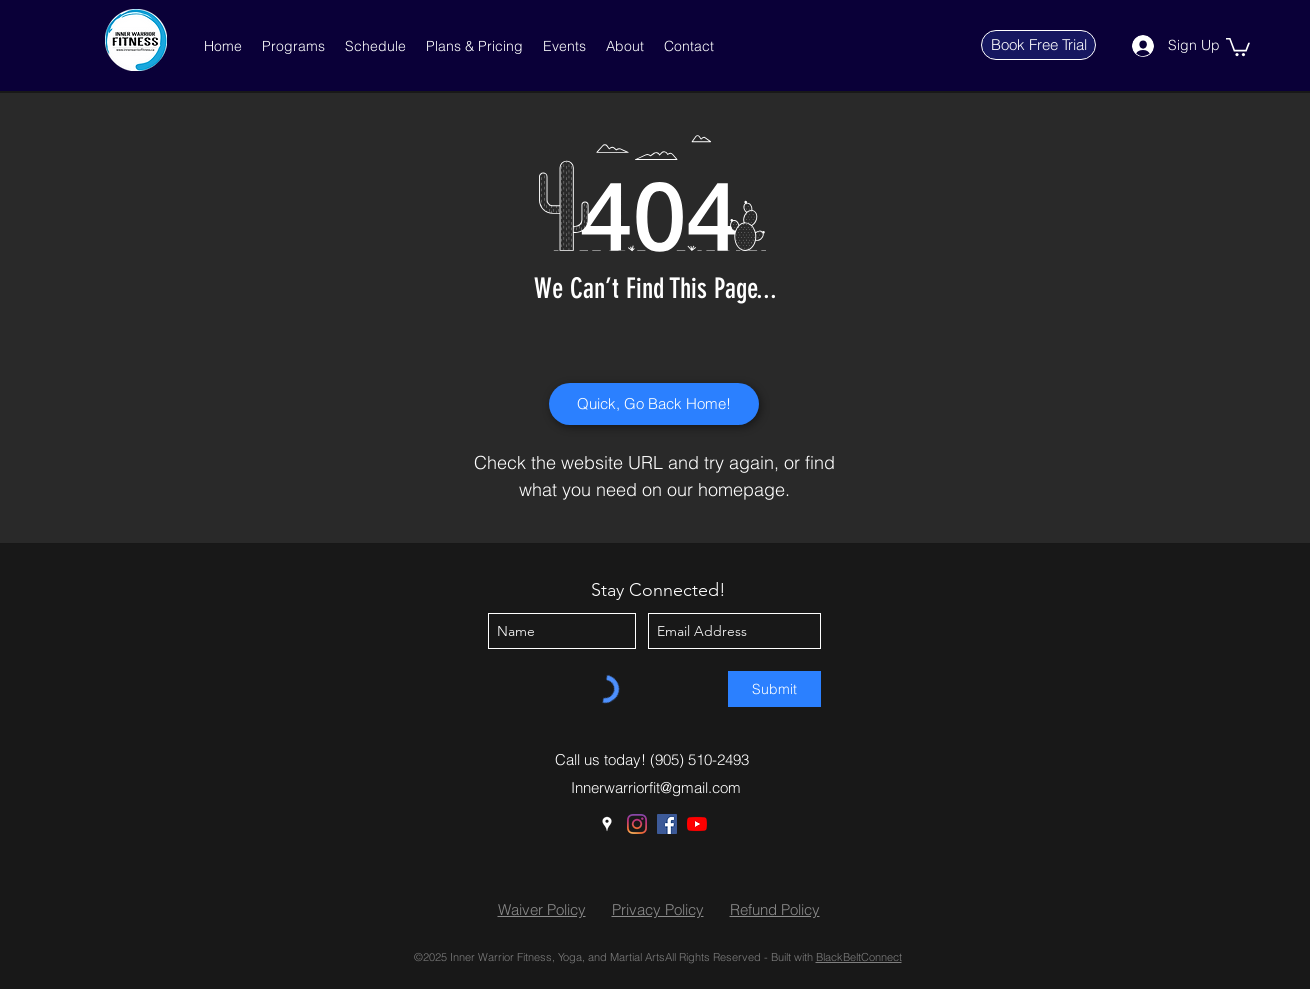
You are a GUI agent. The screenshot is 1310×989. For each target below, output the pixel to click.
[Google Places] (607, 824)
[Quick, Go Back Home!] (654, 404)
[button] (293, 46)
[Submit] (774, 689)
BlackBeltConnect (859, 957)
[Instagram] (637, 824)
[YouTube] (697, 824)
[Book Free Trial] (1038, 45)
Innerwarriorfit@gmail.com (656, 787)
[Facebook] (667, 824)
